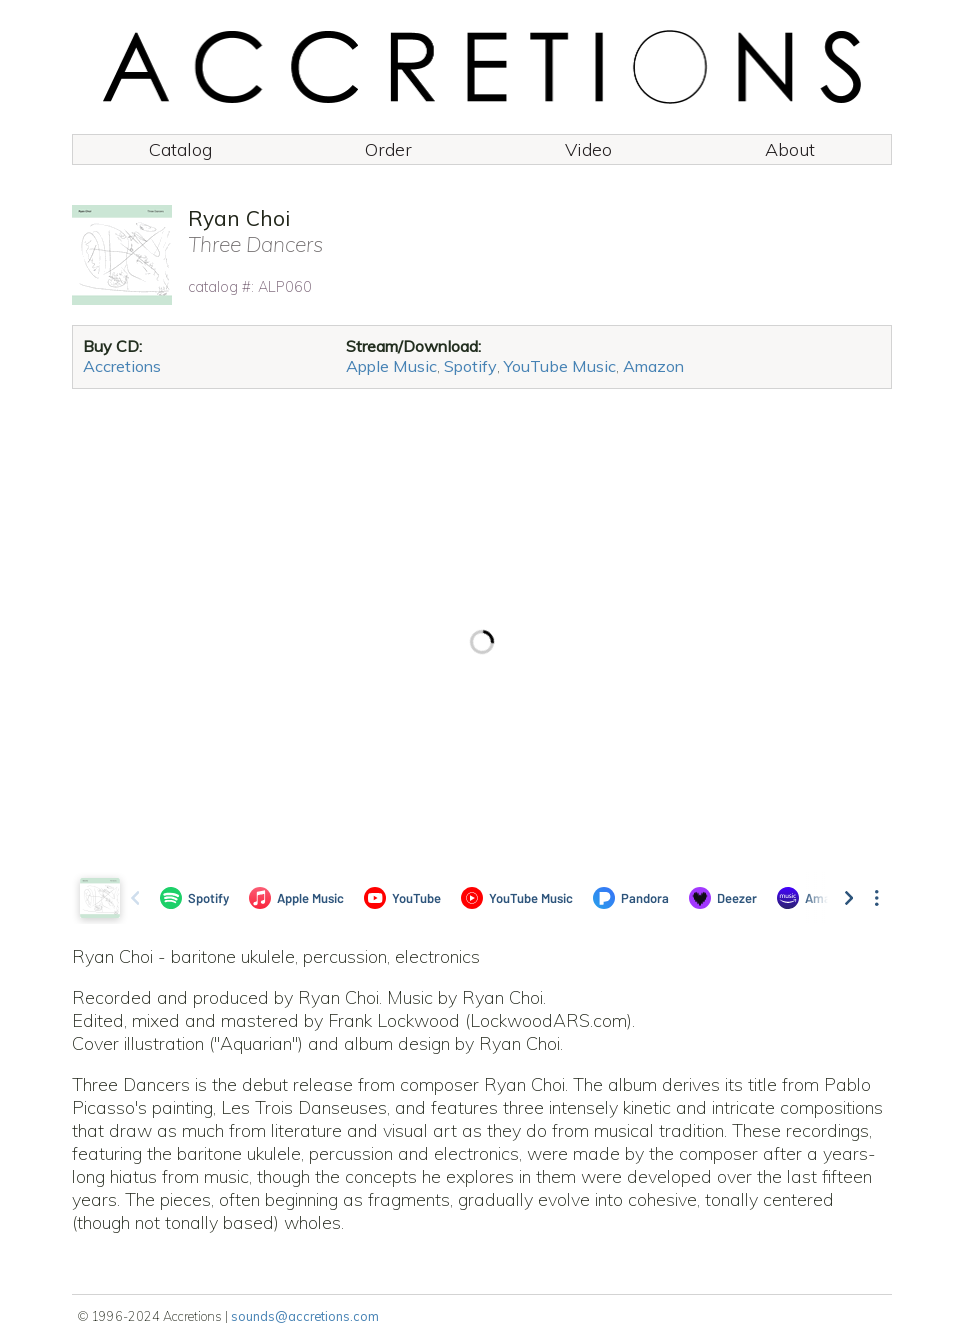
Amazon (653, 366)
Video (588, 149)
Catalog (180, 149)
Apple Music (391, 366)
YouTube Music (560, 366)
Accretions (122, 366)
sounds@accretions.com (305, 1316)
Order (388, 149)
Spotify (470, 366)
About (790, 149)
